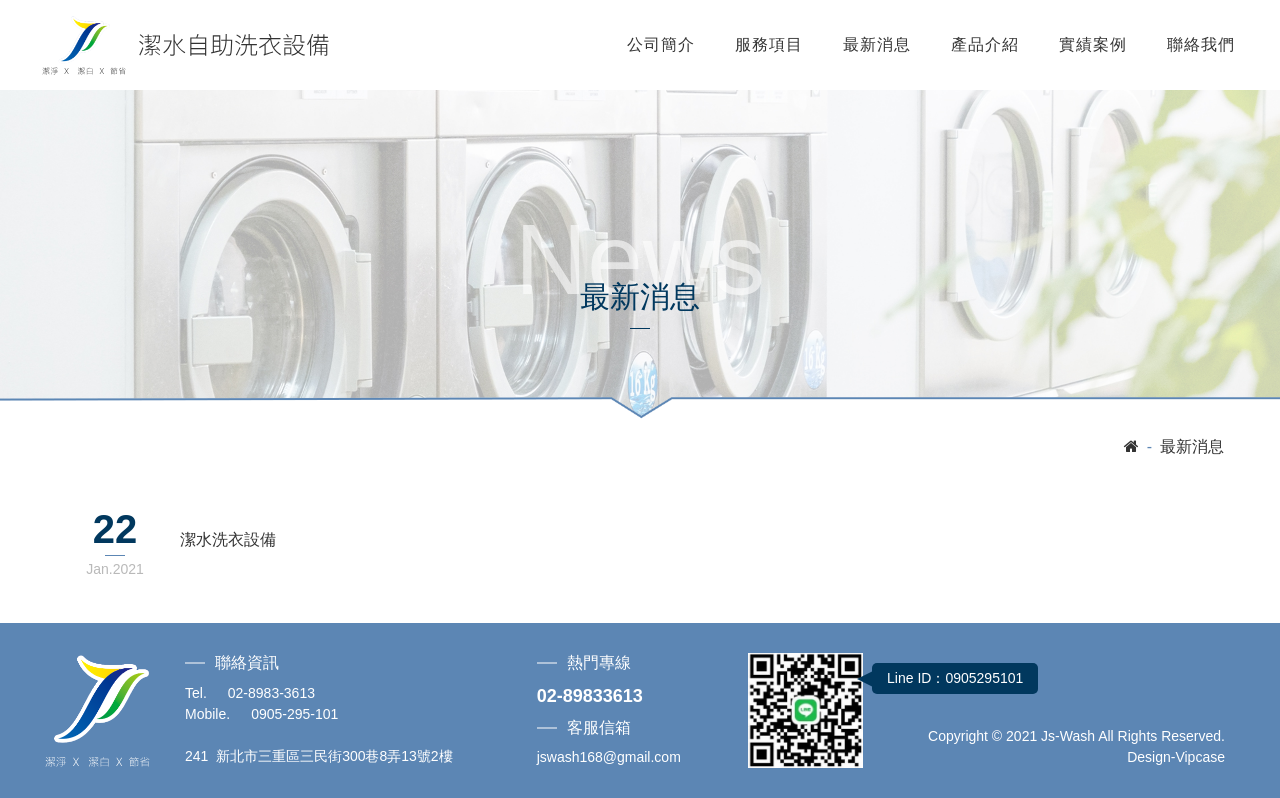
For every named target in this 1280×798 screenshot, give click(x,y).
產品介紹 (985, 44)
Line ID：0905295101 (955, 678)
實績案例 (1093, 44)
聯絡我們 (1201, 44)
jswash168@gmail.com (609, 757)
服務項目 (769, 44)
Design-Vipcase (1176, 757)
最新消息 (877, 44)
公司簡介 (661, 44)
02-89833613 (590, 696)
